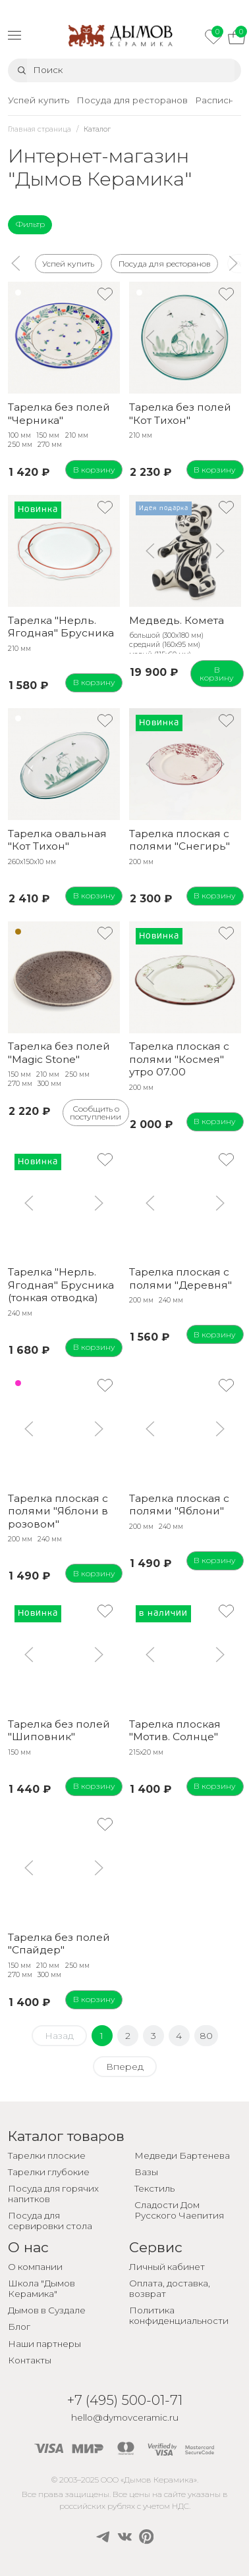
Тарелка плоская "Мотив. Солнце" (175, 1730)
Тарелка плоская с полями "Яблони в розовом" (58, 1511)
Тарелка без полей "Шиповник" (59, 1730)
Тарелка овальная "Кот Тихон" (57, 839)
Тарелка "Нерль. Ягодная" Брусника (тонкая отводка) (61, 1285)
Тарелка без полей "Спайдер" (59, 1943)
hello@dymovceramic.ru (125, 2417)
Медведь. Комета (176, 620)
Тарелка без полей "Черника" (59, 413)
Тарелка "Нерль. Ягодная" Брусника (61, 626)
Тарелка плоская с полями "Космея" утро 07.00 (179, 1059)
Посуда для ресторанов (164, 263)
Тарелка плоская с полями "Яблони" (179, 1504)
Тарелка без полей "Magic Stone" (59, 1052)
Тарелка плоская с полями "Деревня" (180, 1278)
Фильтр (30, 224)
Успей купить (68, 263)
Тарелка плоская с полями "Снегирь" (179, 839)
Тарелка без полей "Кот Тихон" (180, 413)
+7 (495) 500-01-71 (124, 2400)
